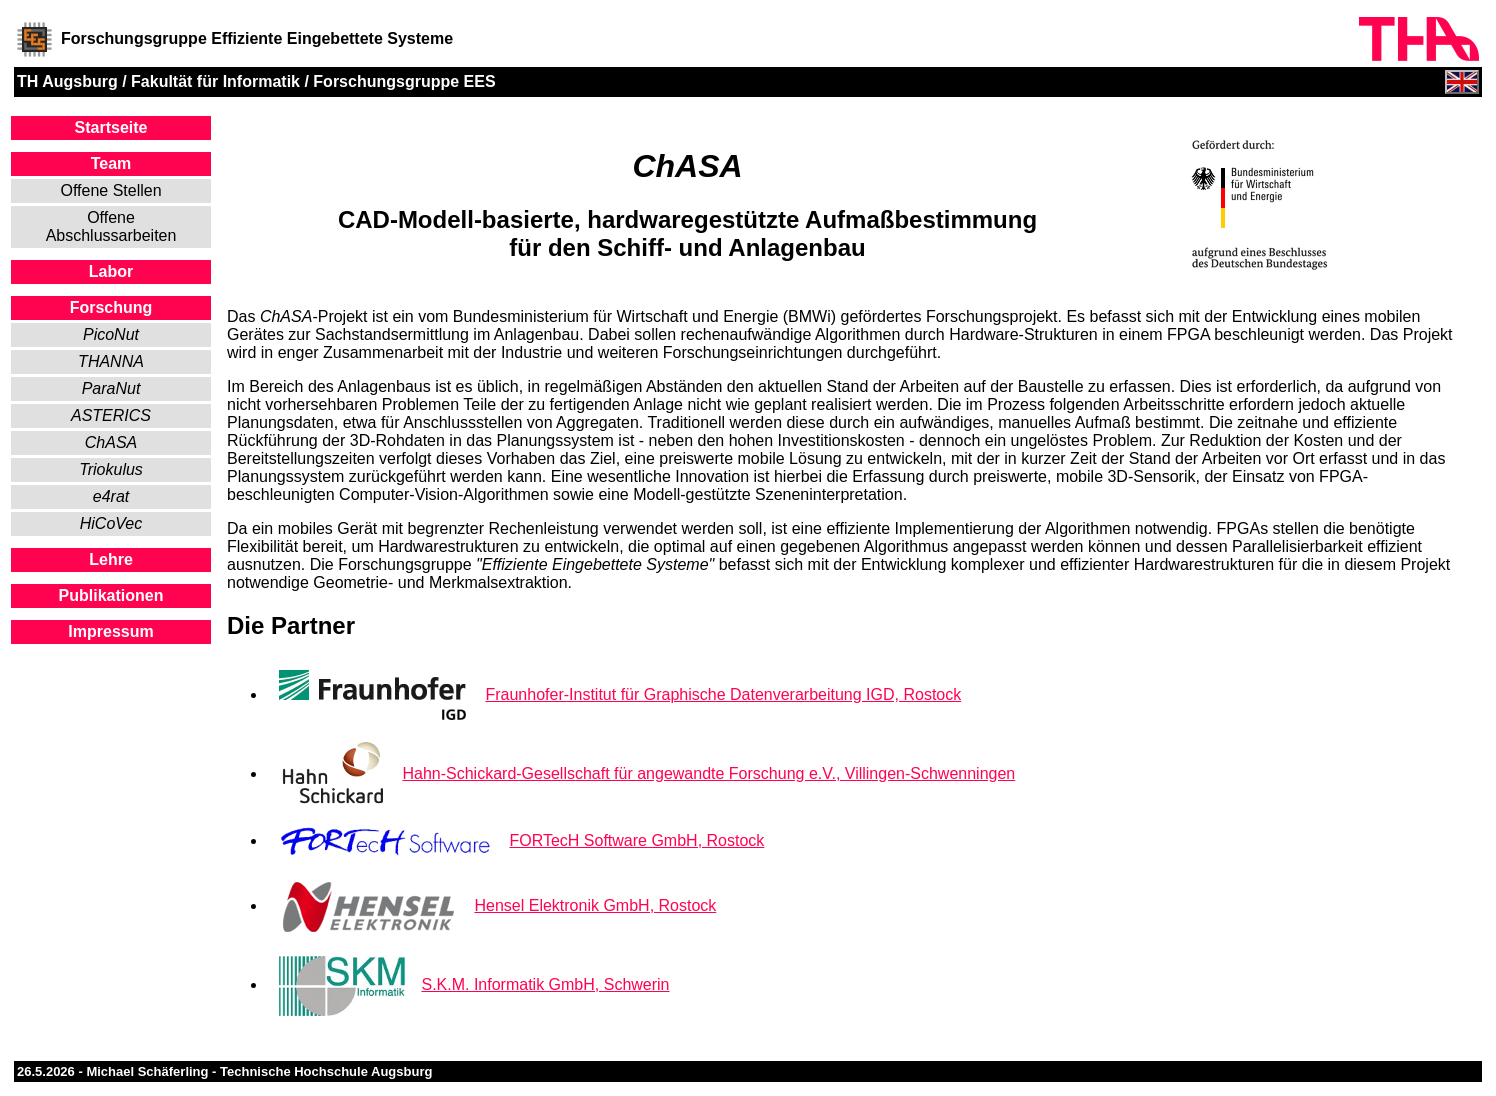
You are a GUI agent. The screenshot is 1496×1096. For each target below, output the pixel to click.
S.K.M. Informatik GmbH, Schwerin (545, 984)
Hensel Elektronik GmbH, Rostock (595, 905)
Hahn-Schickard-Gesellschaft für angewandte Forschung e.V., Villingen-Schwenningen (708, 773)
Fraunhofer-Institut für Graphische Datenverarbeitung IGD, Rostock (723, 694)
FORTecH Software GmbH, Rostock (636, 840)
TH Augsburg (67, 81)
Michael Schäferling (147, 1071)
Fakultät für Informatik (215, 81)
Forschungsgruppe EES (404, 81)
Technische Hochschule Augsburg (326, 1071)
